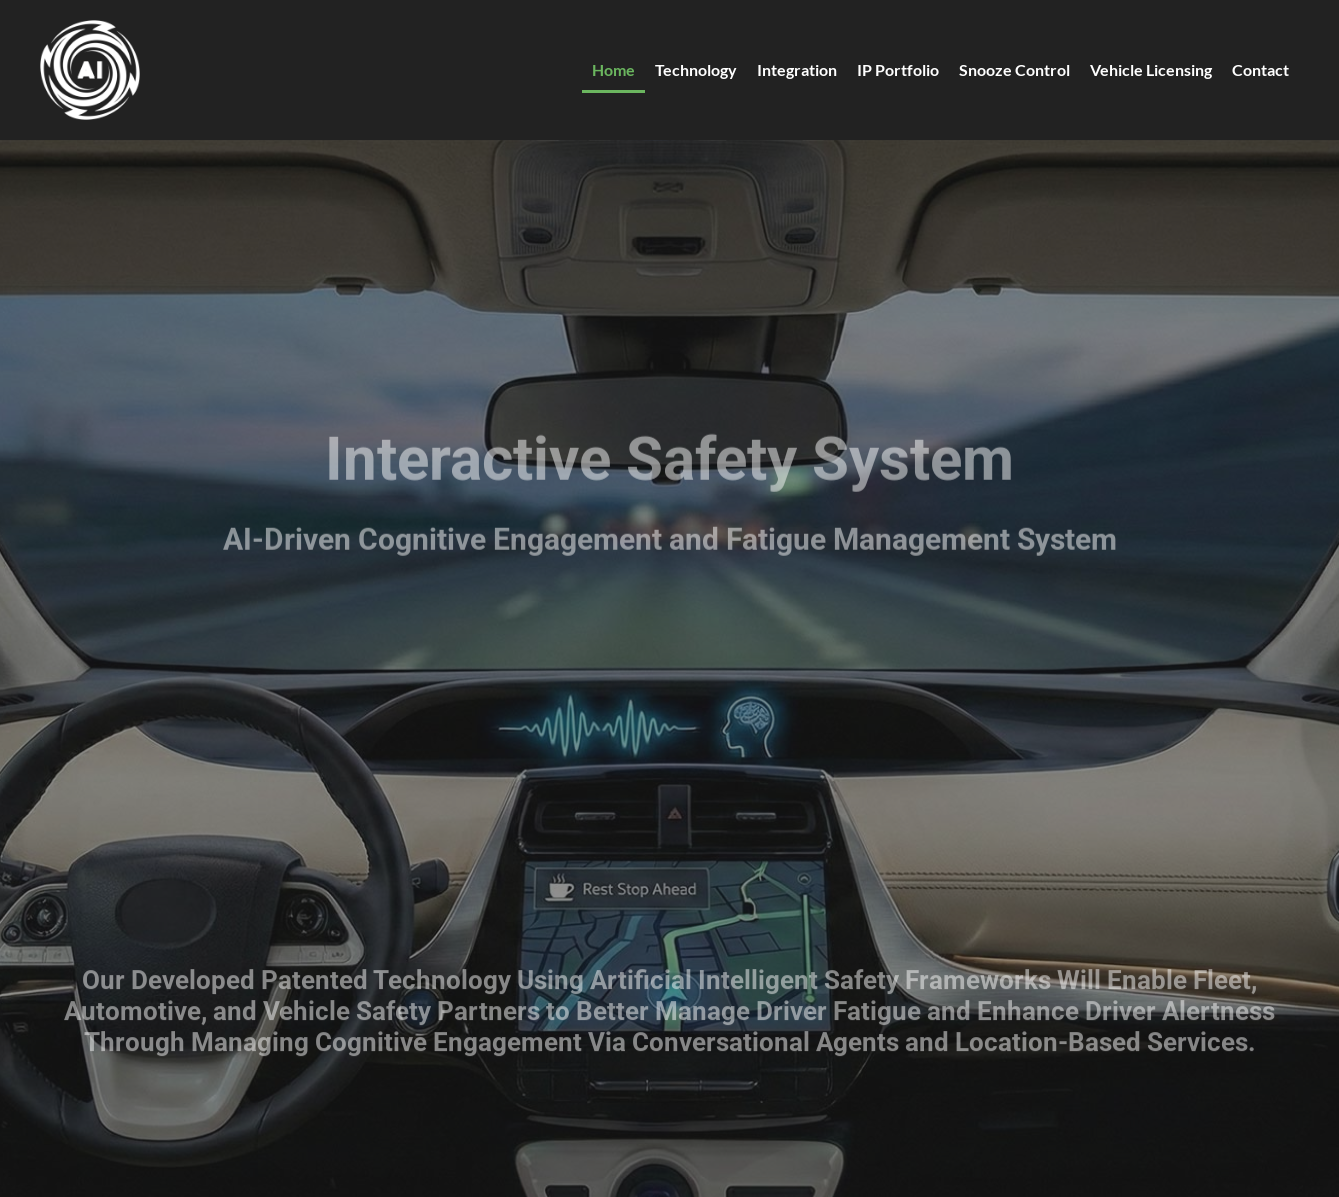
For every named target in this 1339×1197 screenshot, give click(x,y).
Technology (696, 69)
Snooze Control (1014, 69)
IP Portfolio (898, 69)
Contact (1260, 69)
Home (613, 69)
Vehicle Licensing (1151, 69)
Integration (797, 69)
